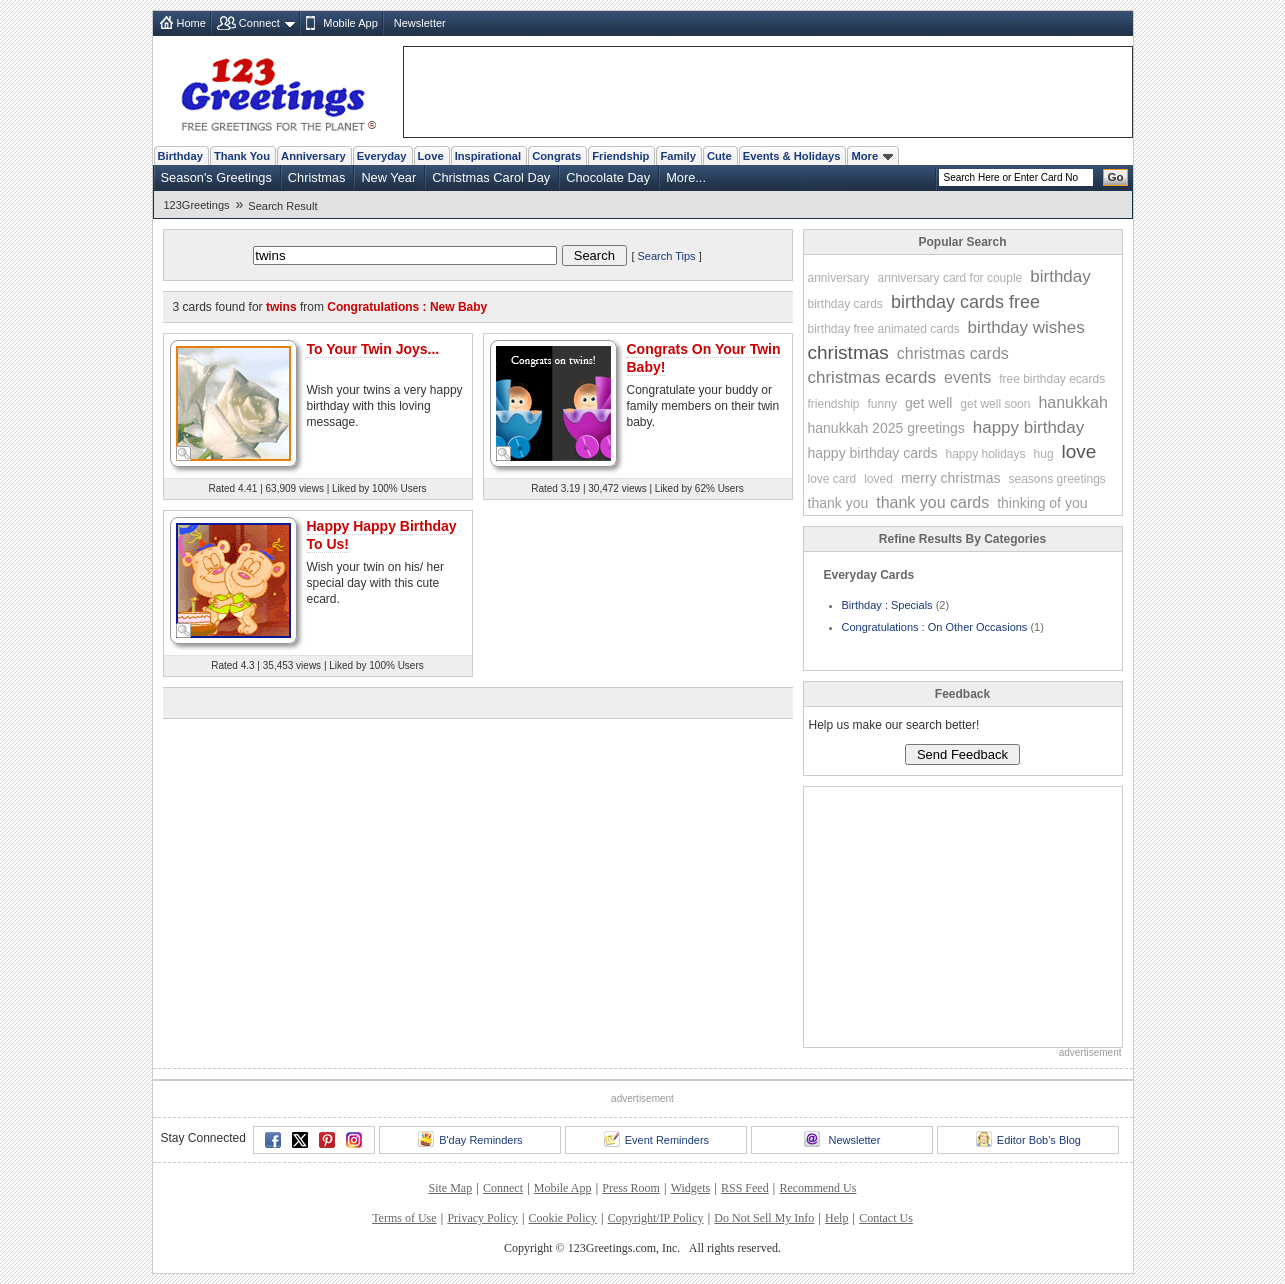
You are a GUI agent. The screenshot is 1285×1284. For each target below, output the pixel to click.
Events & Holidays (792, 156)
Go (1116, 177)
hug (1044, 454)
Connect (259, 23)
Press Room (631, 1188)
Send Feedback (962, 754)
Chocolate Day (608, 177)
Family (677, 156)
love (1079, 451)
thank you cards (932, 502)
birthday (1060, 276)
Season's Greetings (216, 177)
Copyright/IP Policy (656, 1218)
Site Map (451, 1188)
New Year (388, 177)
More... (686, 177)
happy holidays (985, 454)
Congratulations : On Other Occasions (935, 627)
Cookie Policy (563, 1218)
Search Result (282, 206)
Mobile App (350, 23)
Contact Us (886, 1218)
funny (882, 404)
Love (431, 156)
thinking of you (1042, 503)
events (967, 377)
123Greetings (197, 205)
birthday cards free (965, 302)
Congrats (556, 156)
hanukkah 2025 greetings (886, 428)
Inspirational (488, 156)
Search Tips (667, 256)
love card (832, 479)
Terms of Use (404, 1218)
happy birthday (1029, 427)
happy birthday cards (873, 453)
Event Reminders (656, 1139)
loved (878, 479)
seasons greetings (1056, 479)
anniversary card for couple (950, 278)
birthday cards (845, 304)
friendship (834, 404)
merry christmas (951, 478)
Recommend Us (817, 1188)
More (872, 156)
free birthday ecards (1052, 379)
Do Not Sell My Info (764, 1218)
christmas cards (953, 353)
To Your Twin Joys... (373, 349)
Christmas (317, 177)
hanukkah (1072, 402)
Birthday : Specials (887, 605)
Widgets (691, 1188)
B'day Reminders (470, 1139)
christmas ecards (872, 377)
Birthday (180, 156)
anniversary (839, 278)
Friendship (620, 156)
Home (191, 23)
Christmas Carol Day (491, 177)
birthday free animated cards (884, 329)
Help (836, 1218)
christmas (848, 352)
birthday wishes (1026, 327)
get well (928, 403)
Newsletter (420, 23)
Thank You (242, 156)
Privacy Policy (482, 1218)
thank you (838, 503)
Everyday (382, 156)
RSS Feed (745, 1188)
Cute (719, 156)
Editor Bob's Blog (1028, 1139)
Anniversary (313, 156)
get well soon (995, 404)
